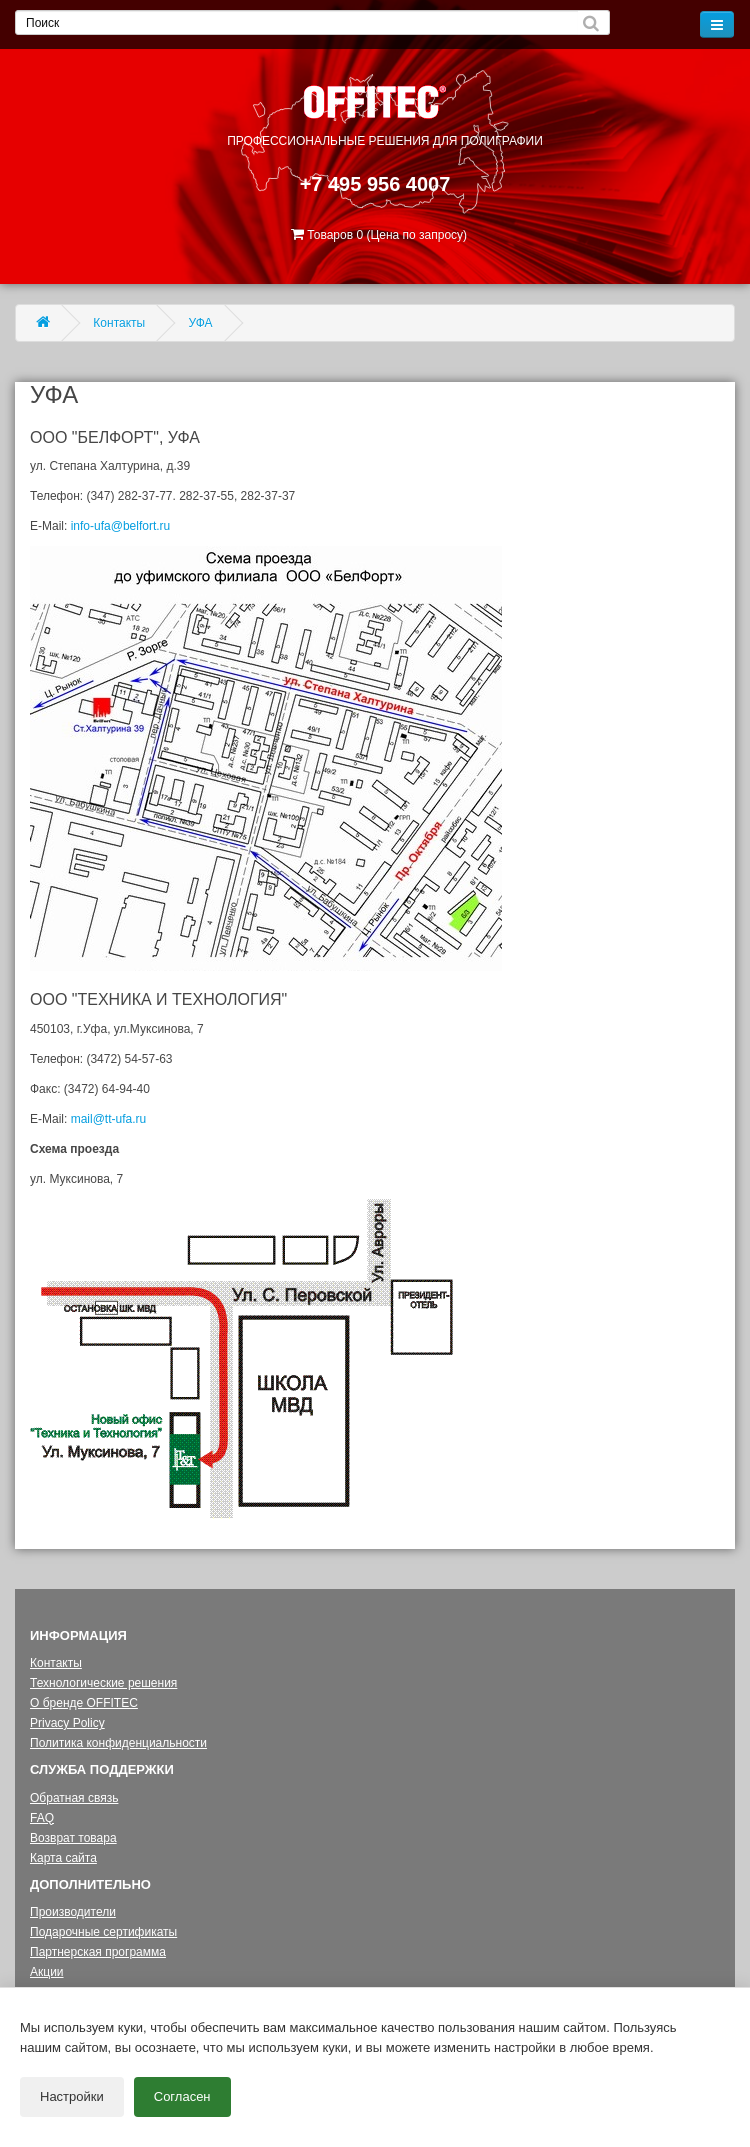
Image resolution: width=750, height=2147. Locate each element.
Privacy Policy (67, 1723)
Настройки (72, 2096)
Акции (47, 1972)
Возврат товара (73, 1838)
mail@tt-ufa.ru (109, 1119)
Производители (73, 1912)
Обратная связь (74, 1798)
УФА (201, 323)
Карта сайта (63, 1858)
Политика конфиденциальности (118, 1743)
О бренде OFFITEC (84, 1703)
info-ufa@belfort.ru (121, 526)
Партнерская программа (98, 1952)
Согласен (182, 2096)
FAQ (42, 1818)
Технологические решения (103, 1683)
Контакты (119, 323)
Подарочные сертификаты (103, 1932)
